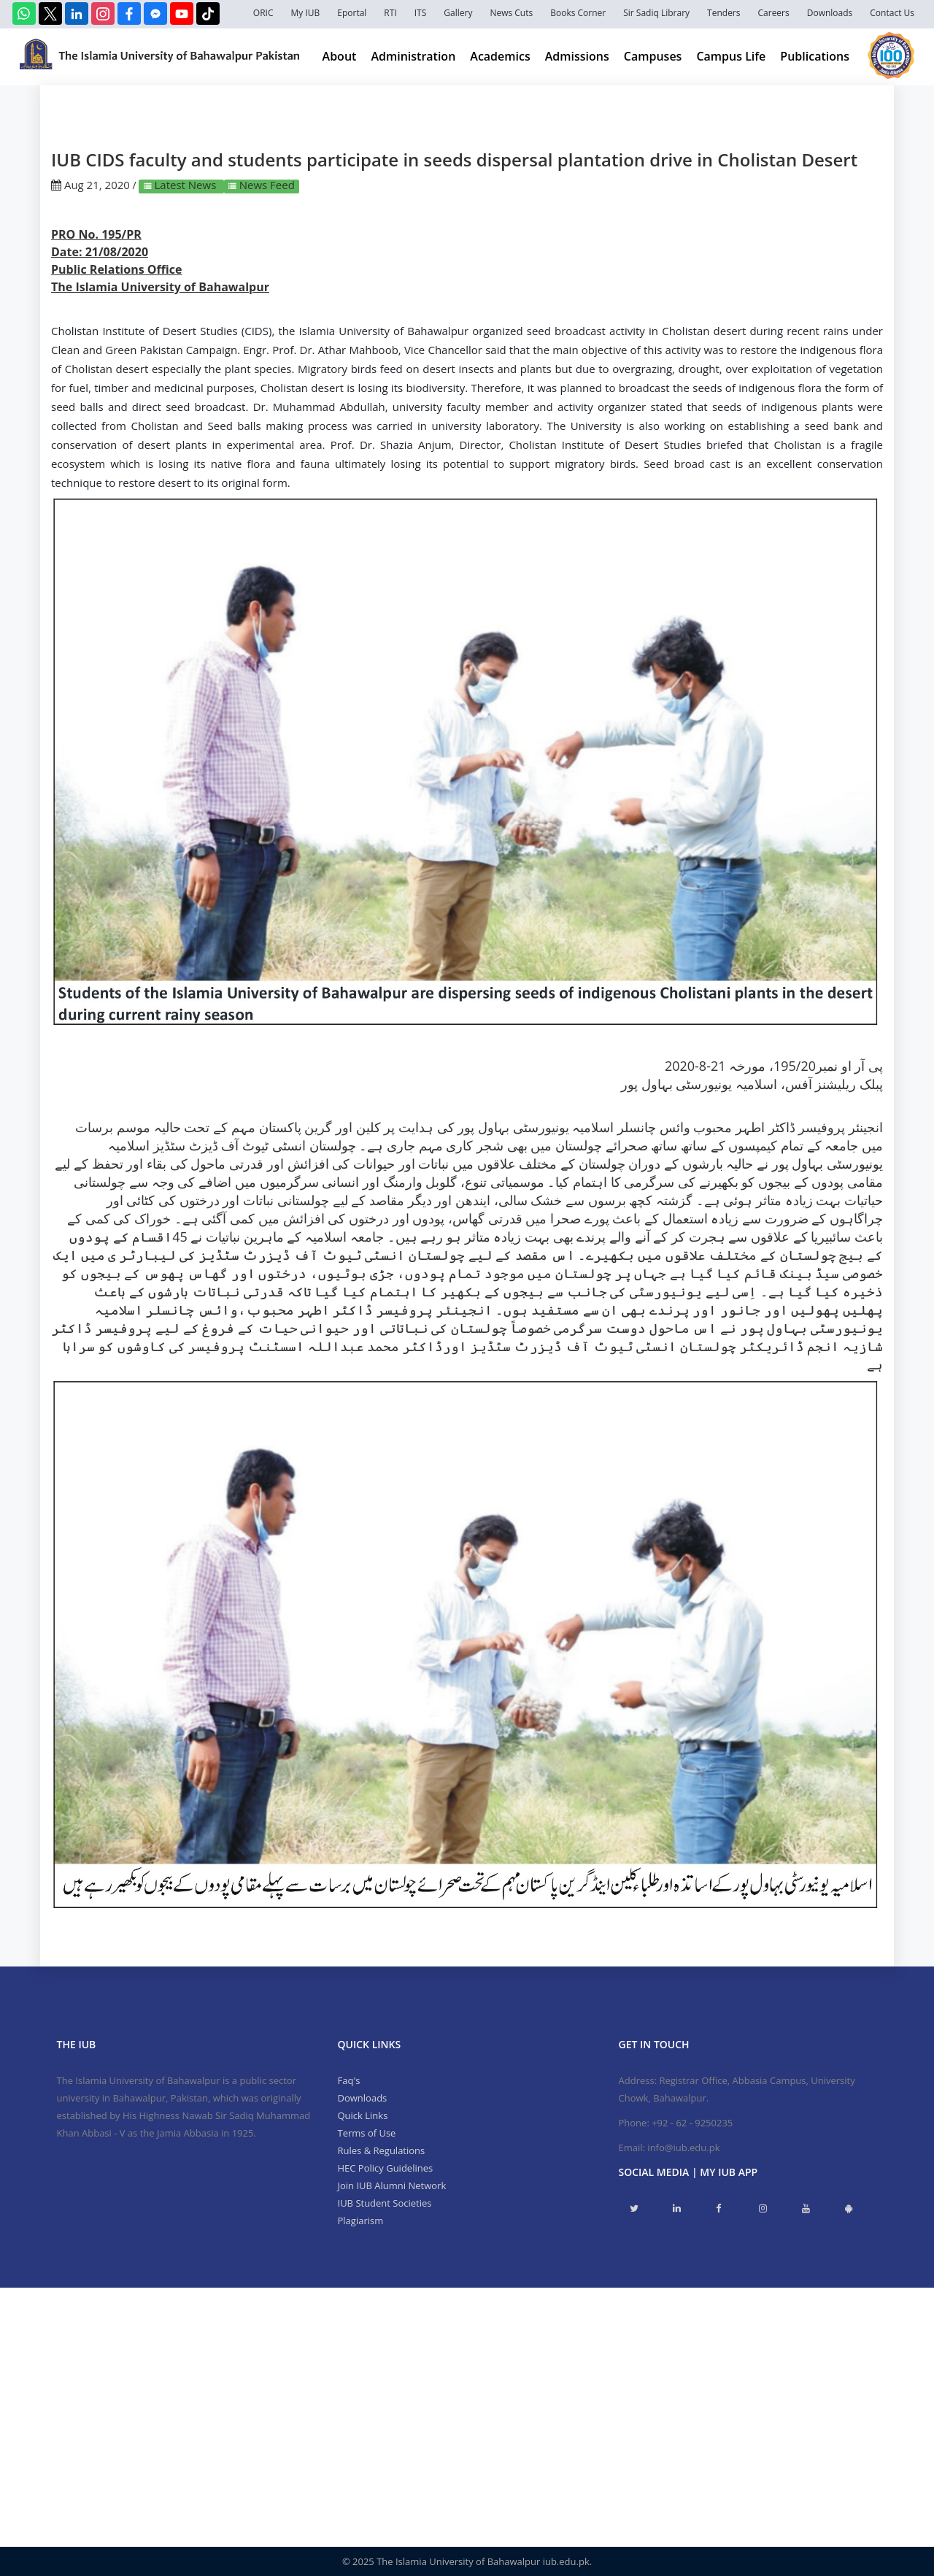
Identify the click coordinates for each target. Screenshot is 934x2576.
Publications (814, 56)
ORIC (263, 13)
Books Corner (578, 13)
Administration (413, 56)
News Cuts (511, 13)
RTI (390, 13)
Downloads (830, 13)
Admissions (577, 56)
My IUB (305, 13)
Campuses (653, 56)
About (340, 56)
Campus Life (730, 56)
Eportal (351, 13)
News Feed (265, 184)
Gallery (458, 13)
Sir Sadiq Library (656, 13)
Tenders (723, 13)
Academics (500, 56)
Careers (774, 13)
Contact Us (892, 13)
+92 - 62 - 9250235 (692, 2122)
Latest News (186, 184)
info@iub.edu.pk (683, 2147)
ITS (420, 13)
